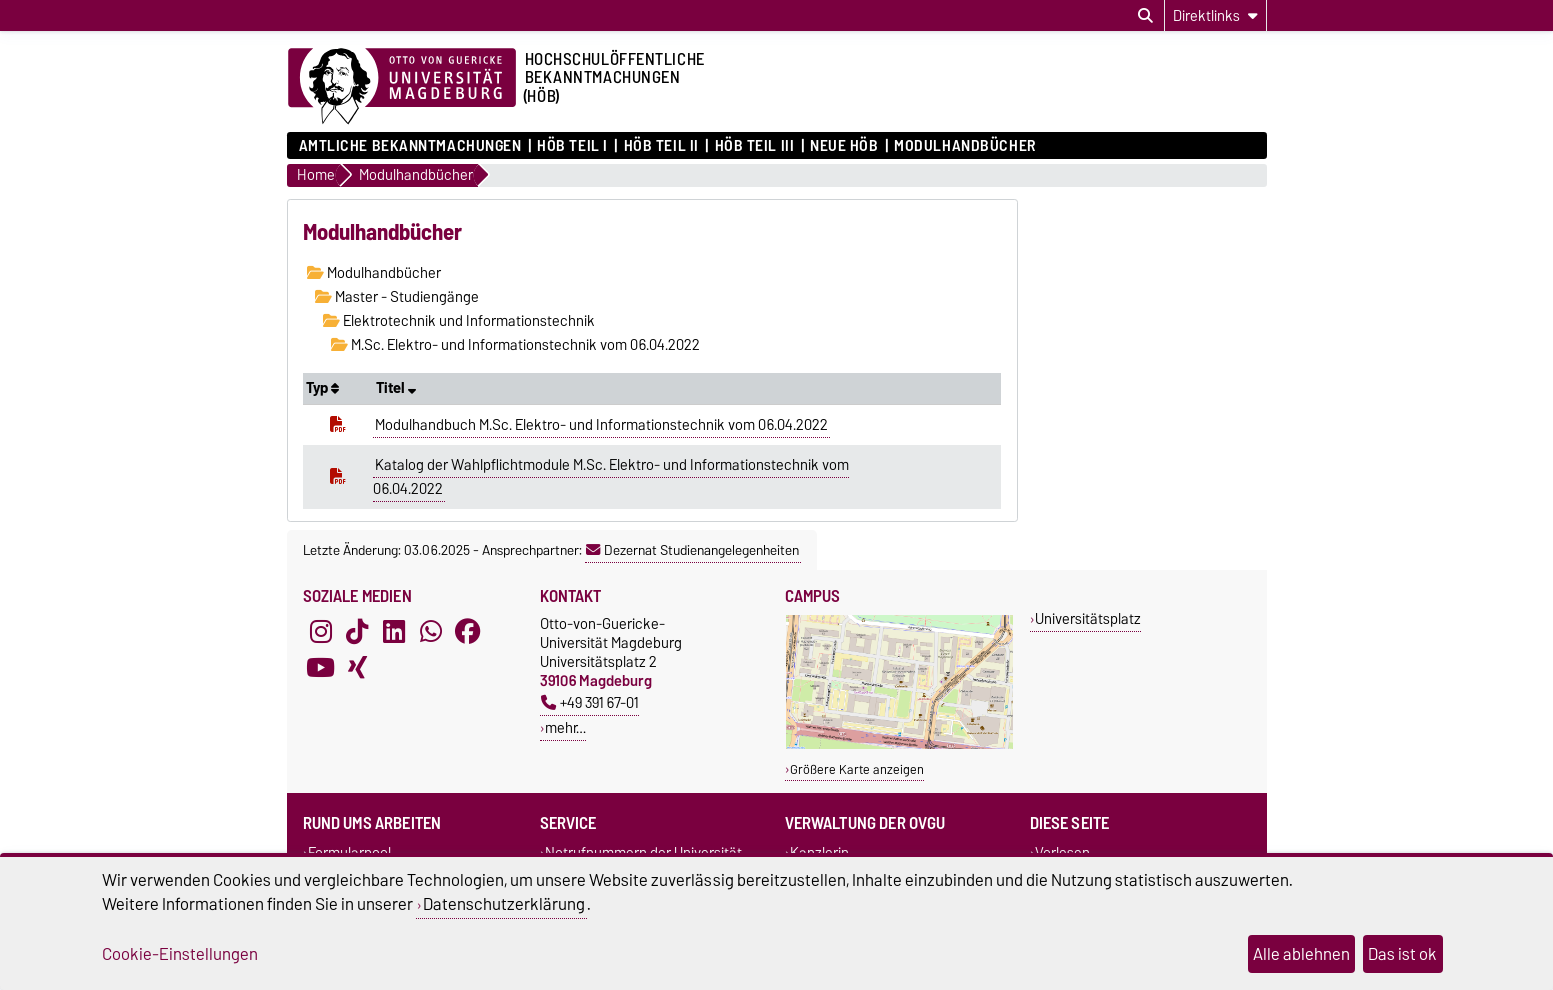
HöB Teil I (572, 146)
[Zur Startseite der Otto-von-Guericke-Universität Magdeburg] (402, 87)
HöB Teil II (661, 146)
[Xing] (357, 668)
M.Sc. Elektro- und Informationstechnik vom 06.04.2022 (515, 345)
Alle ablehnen (1301, 954)
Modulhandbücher (964, 146)
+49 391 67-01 (590, 702)
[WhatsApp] (431, 632)
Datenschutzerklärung (504, 904)
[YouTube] (321, 668)
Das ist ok (1402, 954)
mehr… (565, 727)
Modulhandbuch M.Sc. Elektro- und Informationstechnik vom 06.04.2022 (601, 425)
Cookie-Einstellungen (180, 954)
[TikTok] (357, 632)
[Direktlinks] (1215, 15)
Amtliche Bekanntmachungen (410, 146)
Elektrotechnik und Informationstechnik (459, 321)
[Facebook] (468, 632)
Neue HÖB (844, 146)
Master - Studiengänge (397, 297)
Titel (396, 388)
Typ (322, 388)
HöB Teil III (755, 146)
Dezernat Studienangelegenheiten (692, 550)
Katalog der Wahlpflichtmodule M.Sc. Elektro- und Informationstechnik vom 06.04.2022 (611, 477)
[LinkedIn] (394, 632)
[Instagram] (321, 632)
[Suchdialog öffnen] (1145, 16)
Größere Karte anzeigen (857, 769)
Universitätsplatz (1088, 618)
